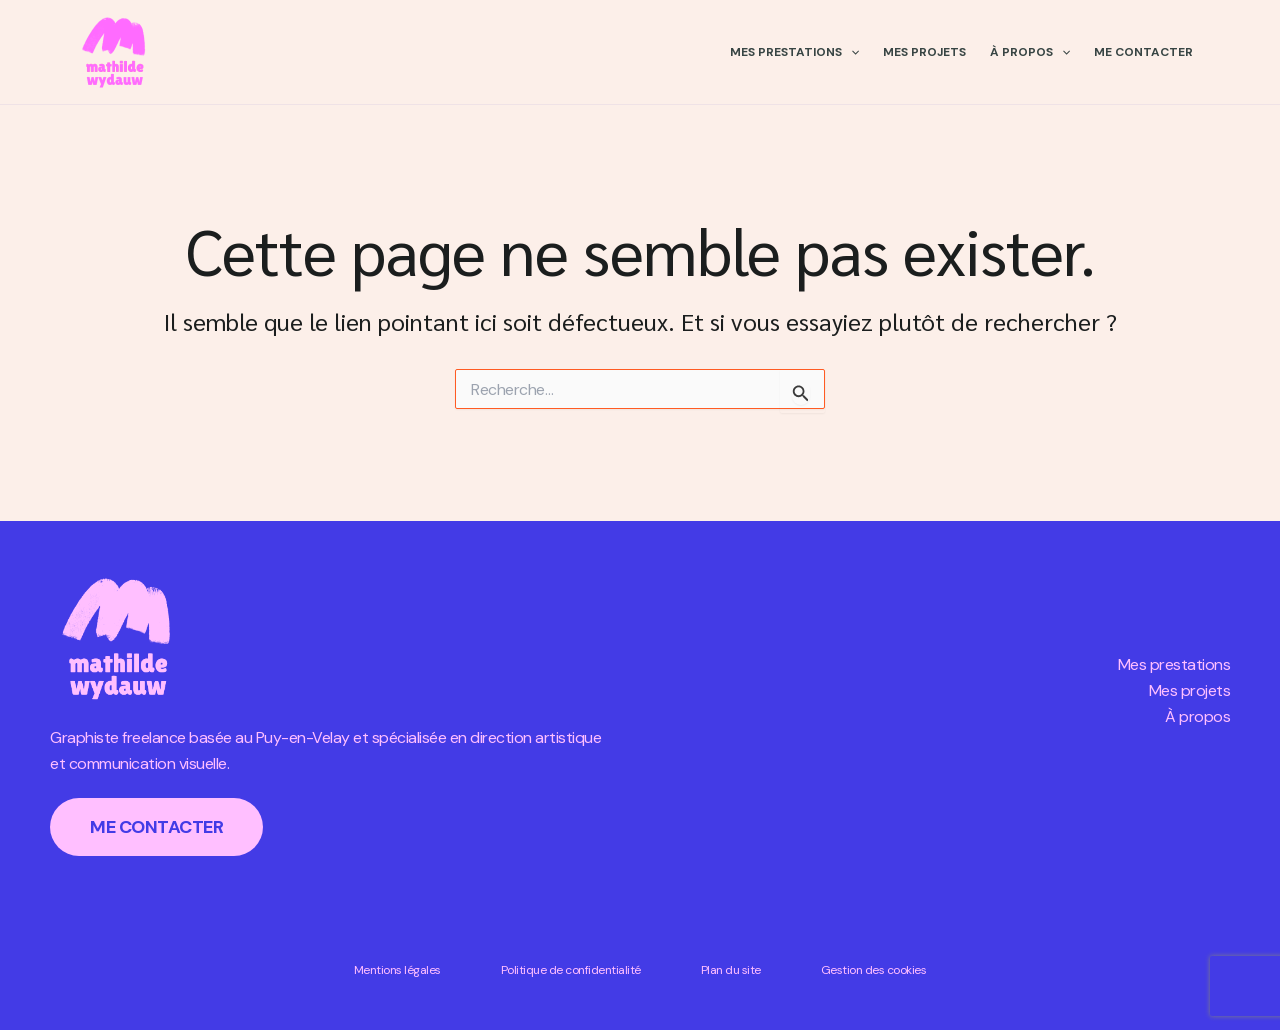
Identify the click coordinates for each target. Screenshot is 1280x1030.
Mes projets (924, 52)
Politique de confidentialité (571, 970)
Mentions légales (397, 970)
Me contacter (1143, 52)
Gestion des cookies (874, 970)
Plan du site (731, 970)
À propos (1030, 52)
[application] (850, 52)
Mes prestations (794, 52)
